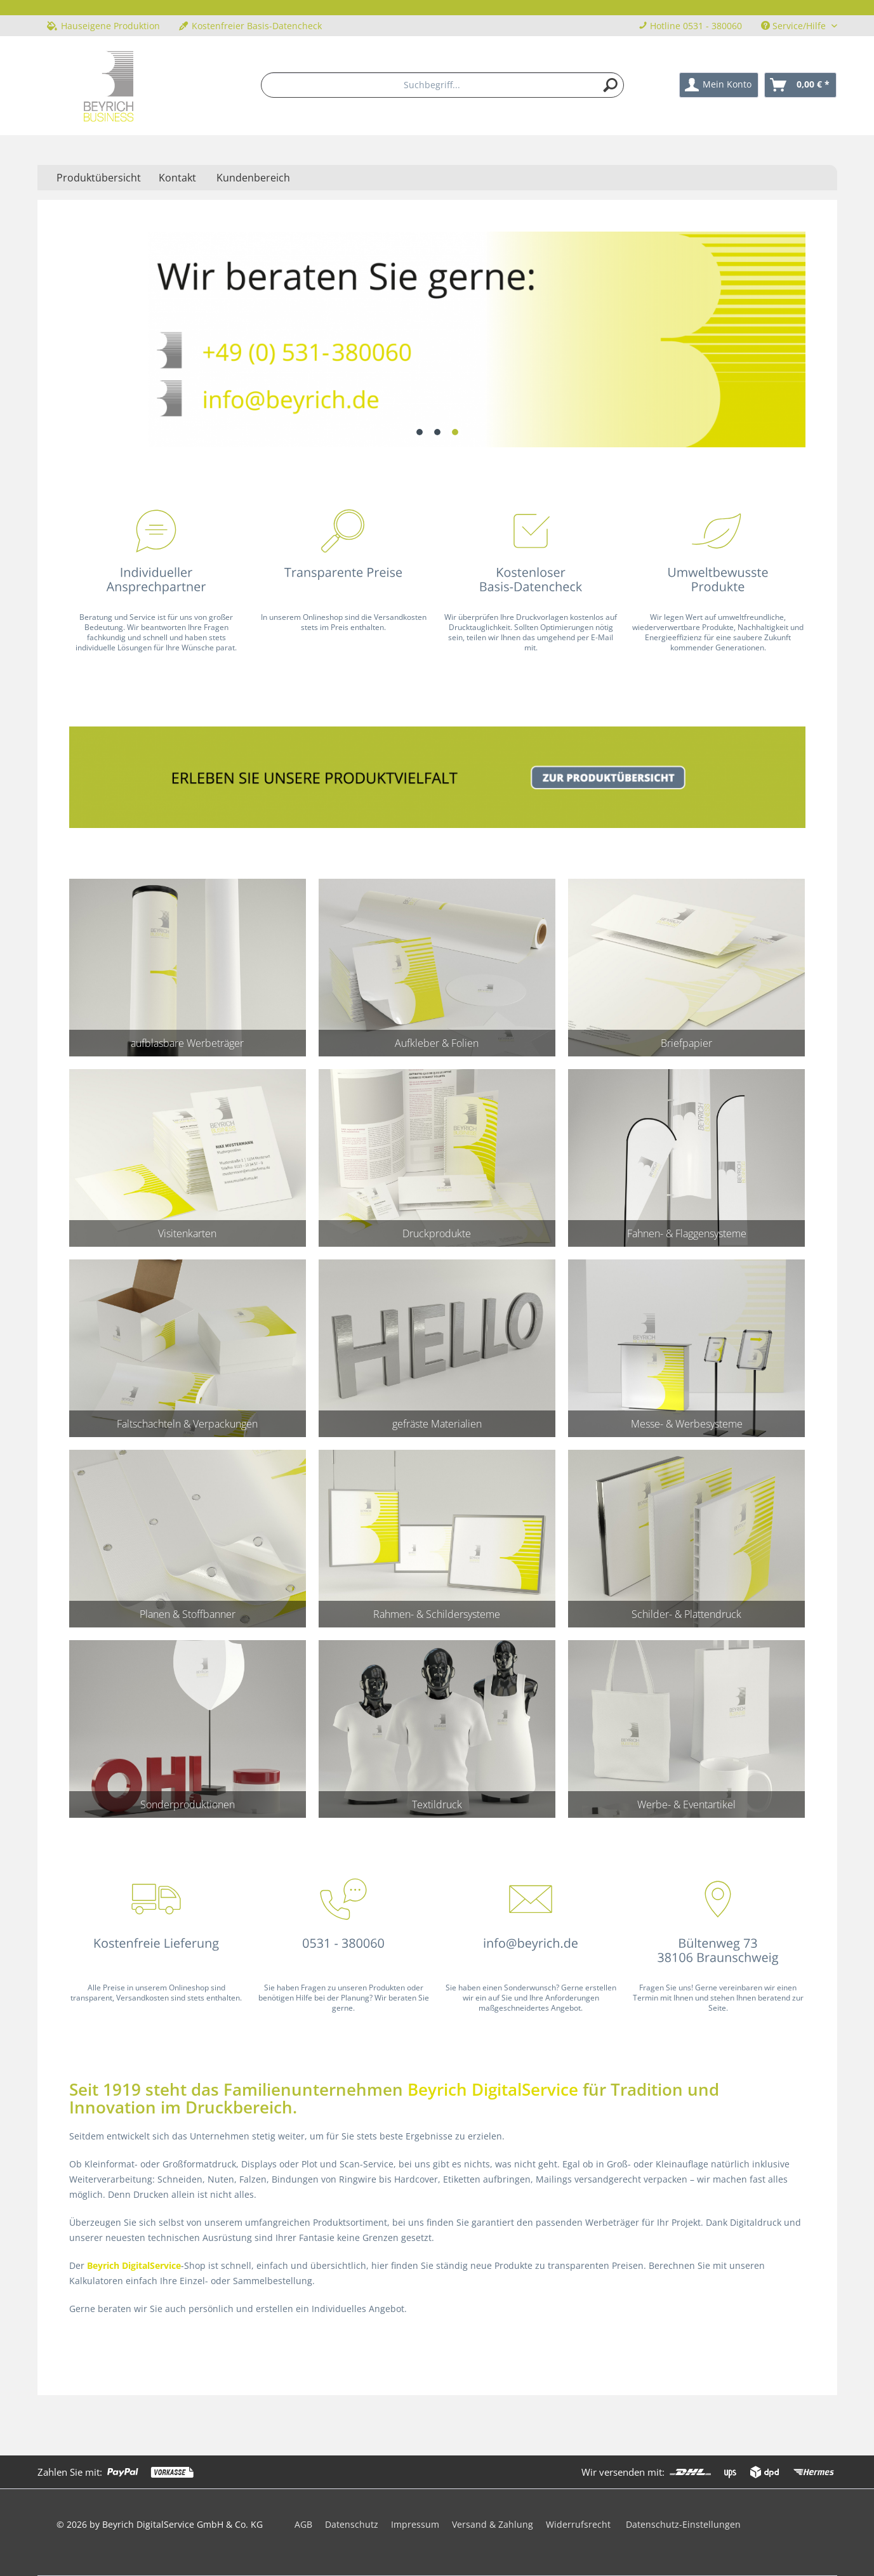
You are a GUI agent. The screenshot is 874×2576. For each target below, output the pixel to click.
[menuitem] (442, 85)
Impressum (415, 2524)
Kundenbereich (253, 178)
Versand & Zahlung (492, 2524)
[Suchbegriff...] (442, 85)
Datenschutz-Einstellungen (683, 2524)
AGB (303, 2524)
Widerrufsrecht (578, 2524)
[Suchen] (610, 85)
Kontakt (177, 178)
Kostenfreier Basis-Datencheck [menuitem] (250, 26)
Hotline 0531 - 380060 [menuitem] (690, 26)
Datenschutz (351, 2524)
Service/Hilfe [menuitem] (794, 26)
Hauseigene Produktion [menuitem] (103, 26)
